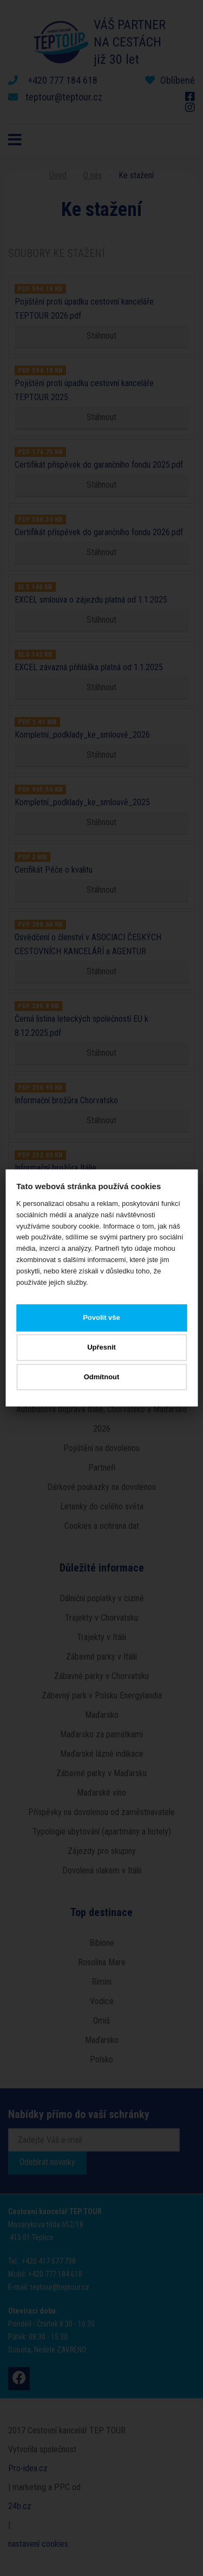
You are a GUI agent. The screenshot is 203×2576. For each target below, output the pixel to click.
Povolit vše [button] (101, 1318)
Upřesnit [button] (101, 1347)
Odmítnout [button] (102, 1377)
